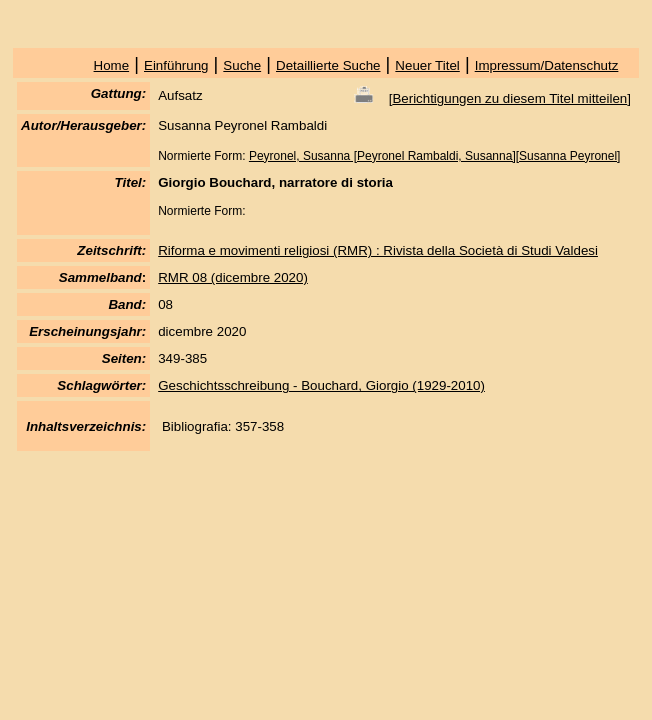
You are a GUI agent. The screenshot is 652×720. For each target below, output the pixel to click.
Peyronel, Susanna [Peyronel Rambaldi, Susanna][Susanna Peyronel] (435, 156)
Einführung (176, 65)
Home (112, 65)
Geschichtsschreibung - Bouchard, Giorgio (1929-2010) (321, 385)
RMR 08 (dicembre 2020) (233, 277)
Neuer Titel (427, 65)
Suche (242, 65)
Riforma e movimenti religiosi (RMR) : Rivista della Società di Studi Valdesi (378, 250)
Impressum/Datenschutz (547, 65)
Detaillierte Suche (328, 65)
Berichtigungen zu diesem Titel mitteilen (509, 98)
